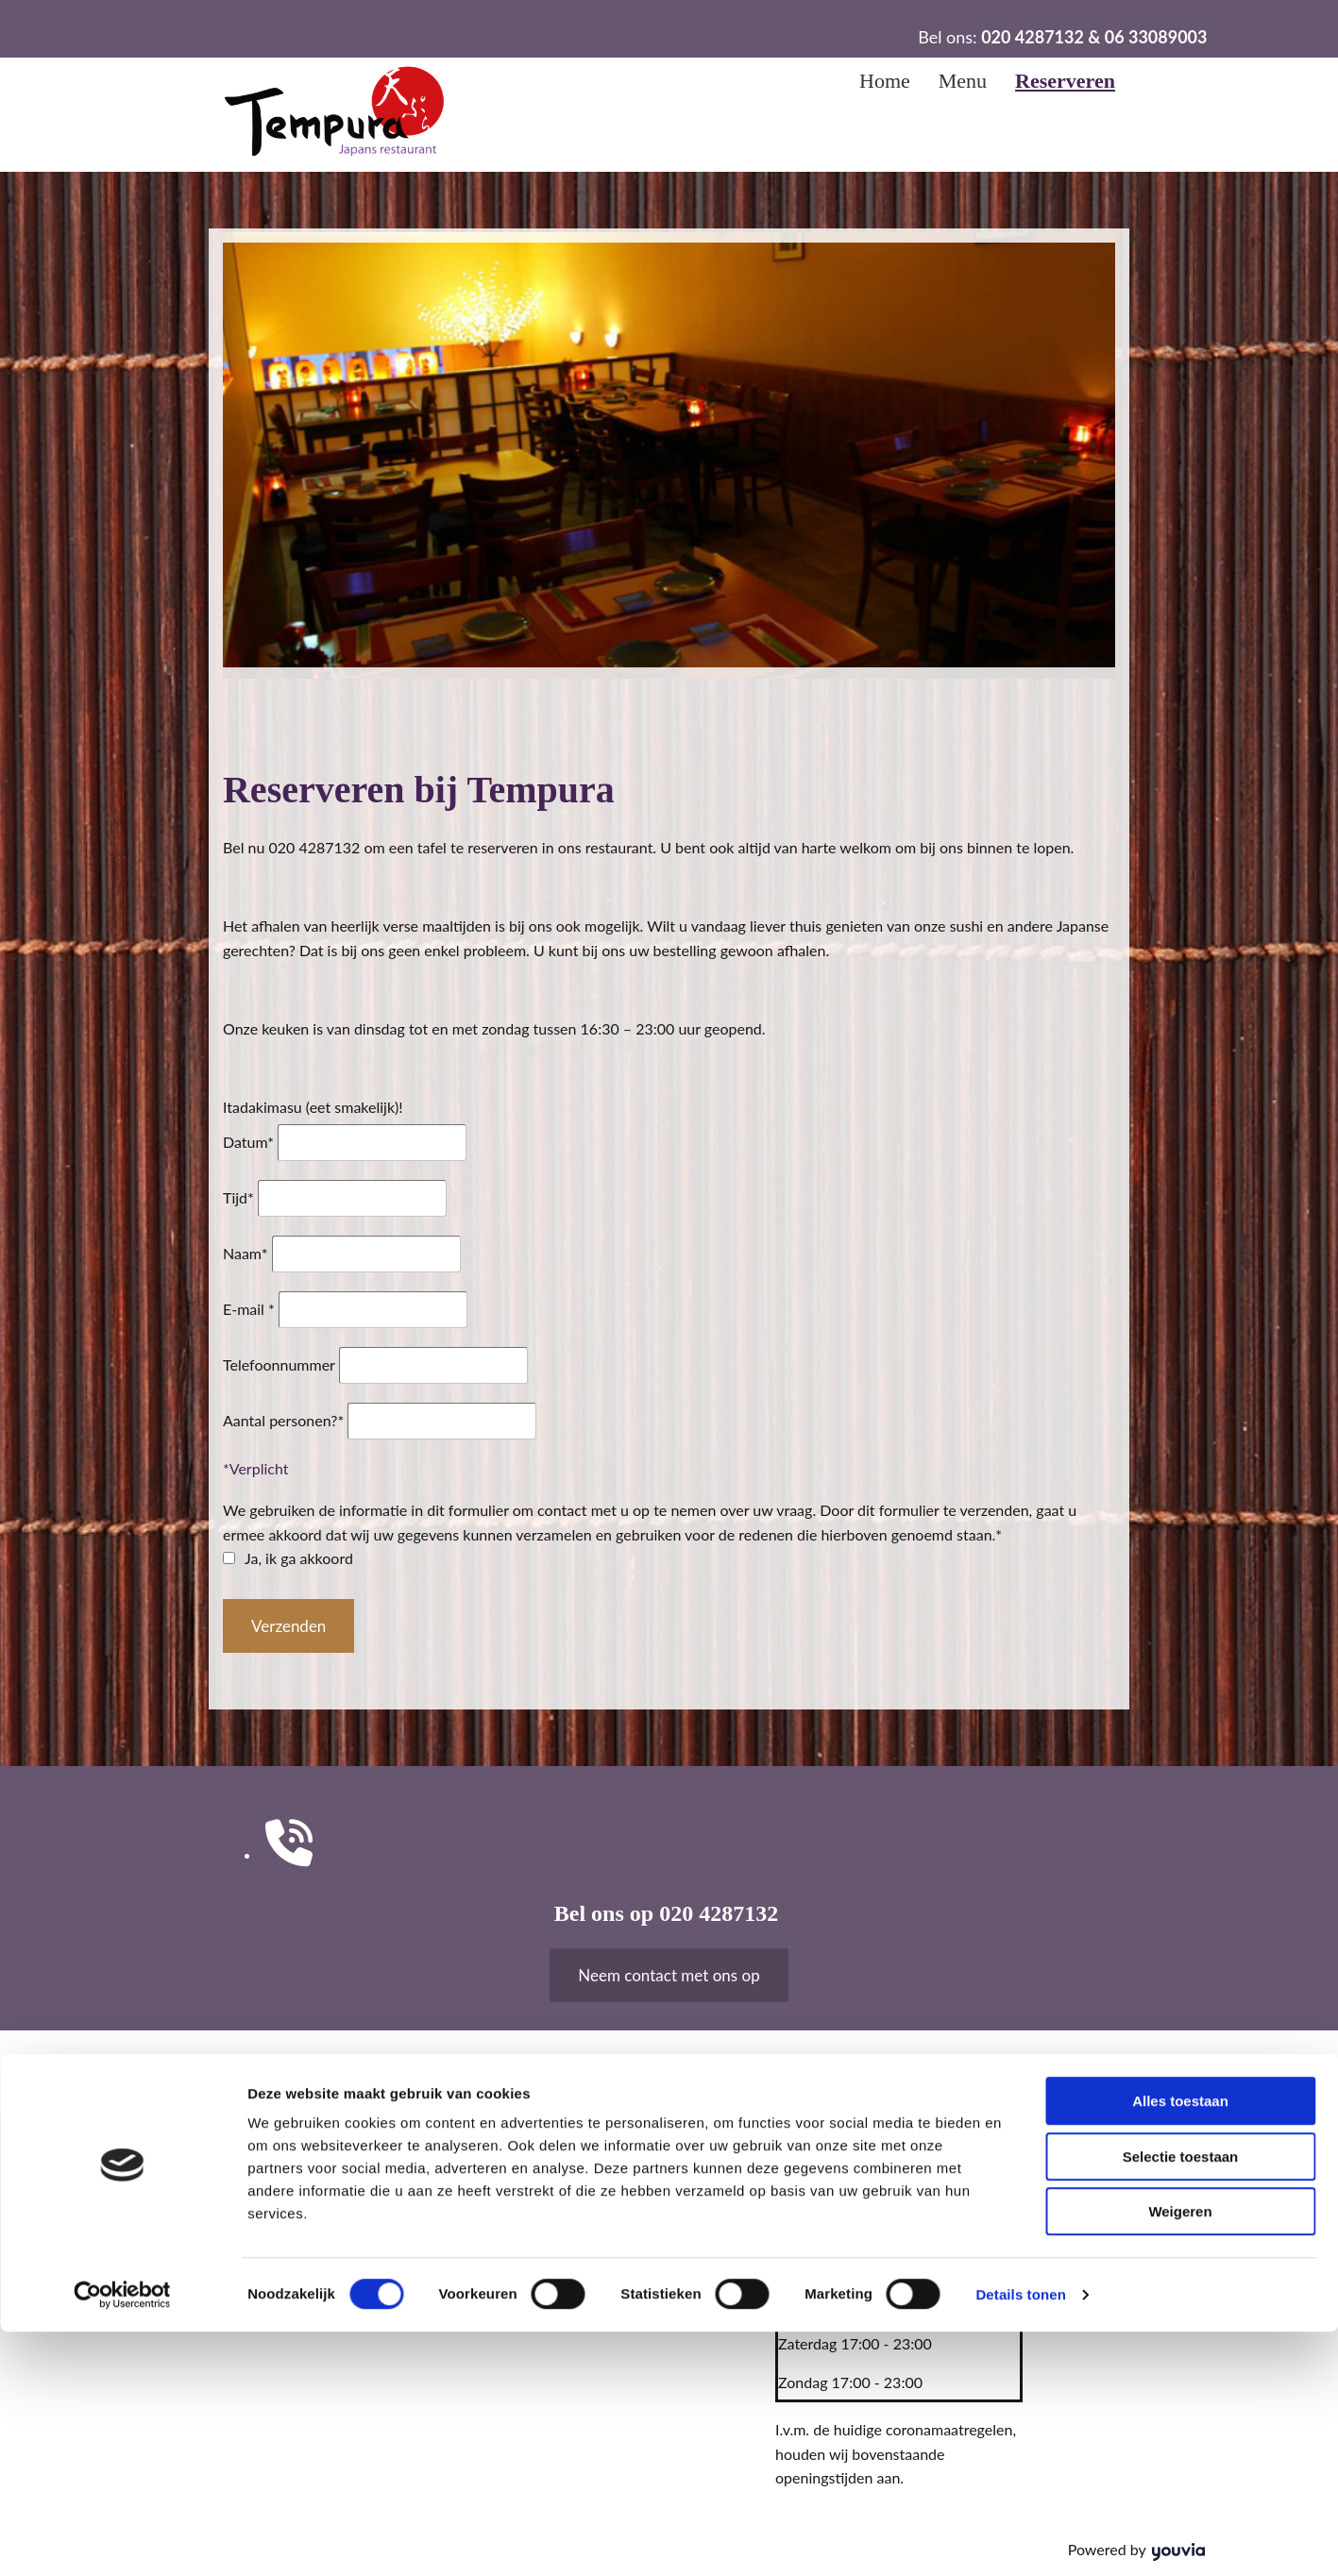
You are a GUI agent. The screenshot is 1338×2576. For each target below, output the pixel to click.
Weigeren (1179, 2456)
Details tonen (1020, 2539)
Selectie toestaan (1181, 2401)
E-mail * (249, 1309)
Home (884, 81)
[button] (669, 1975)
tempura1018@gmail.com (584, 2184)
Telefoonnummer (279, 1364)
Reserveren (1065, 81)
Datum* (248, 1142)
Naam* (245, 1253)
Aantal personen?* (283, 1420)
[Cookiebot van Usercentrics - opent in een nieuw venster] (122, 2539)
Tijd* (238, 1197)
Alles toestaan (1180, 2345)
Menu (963, 81)
